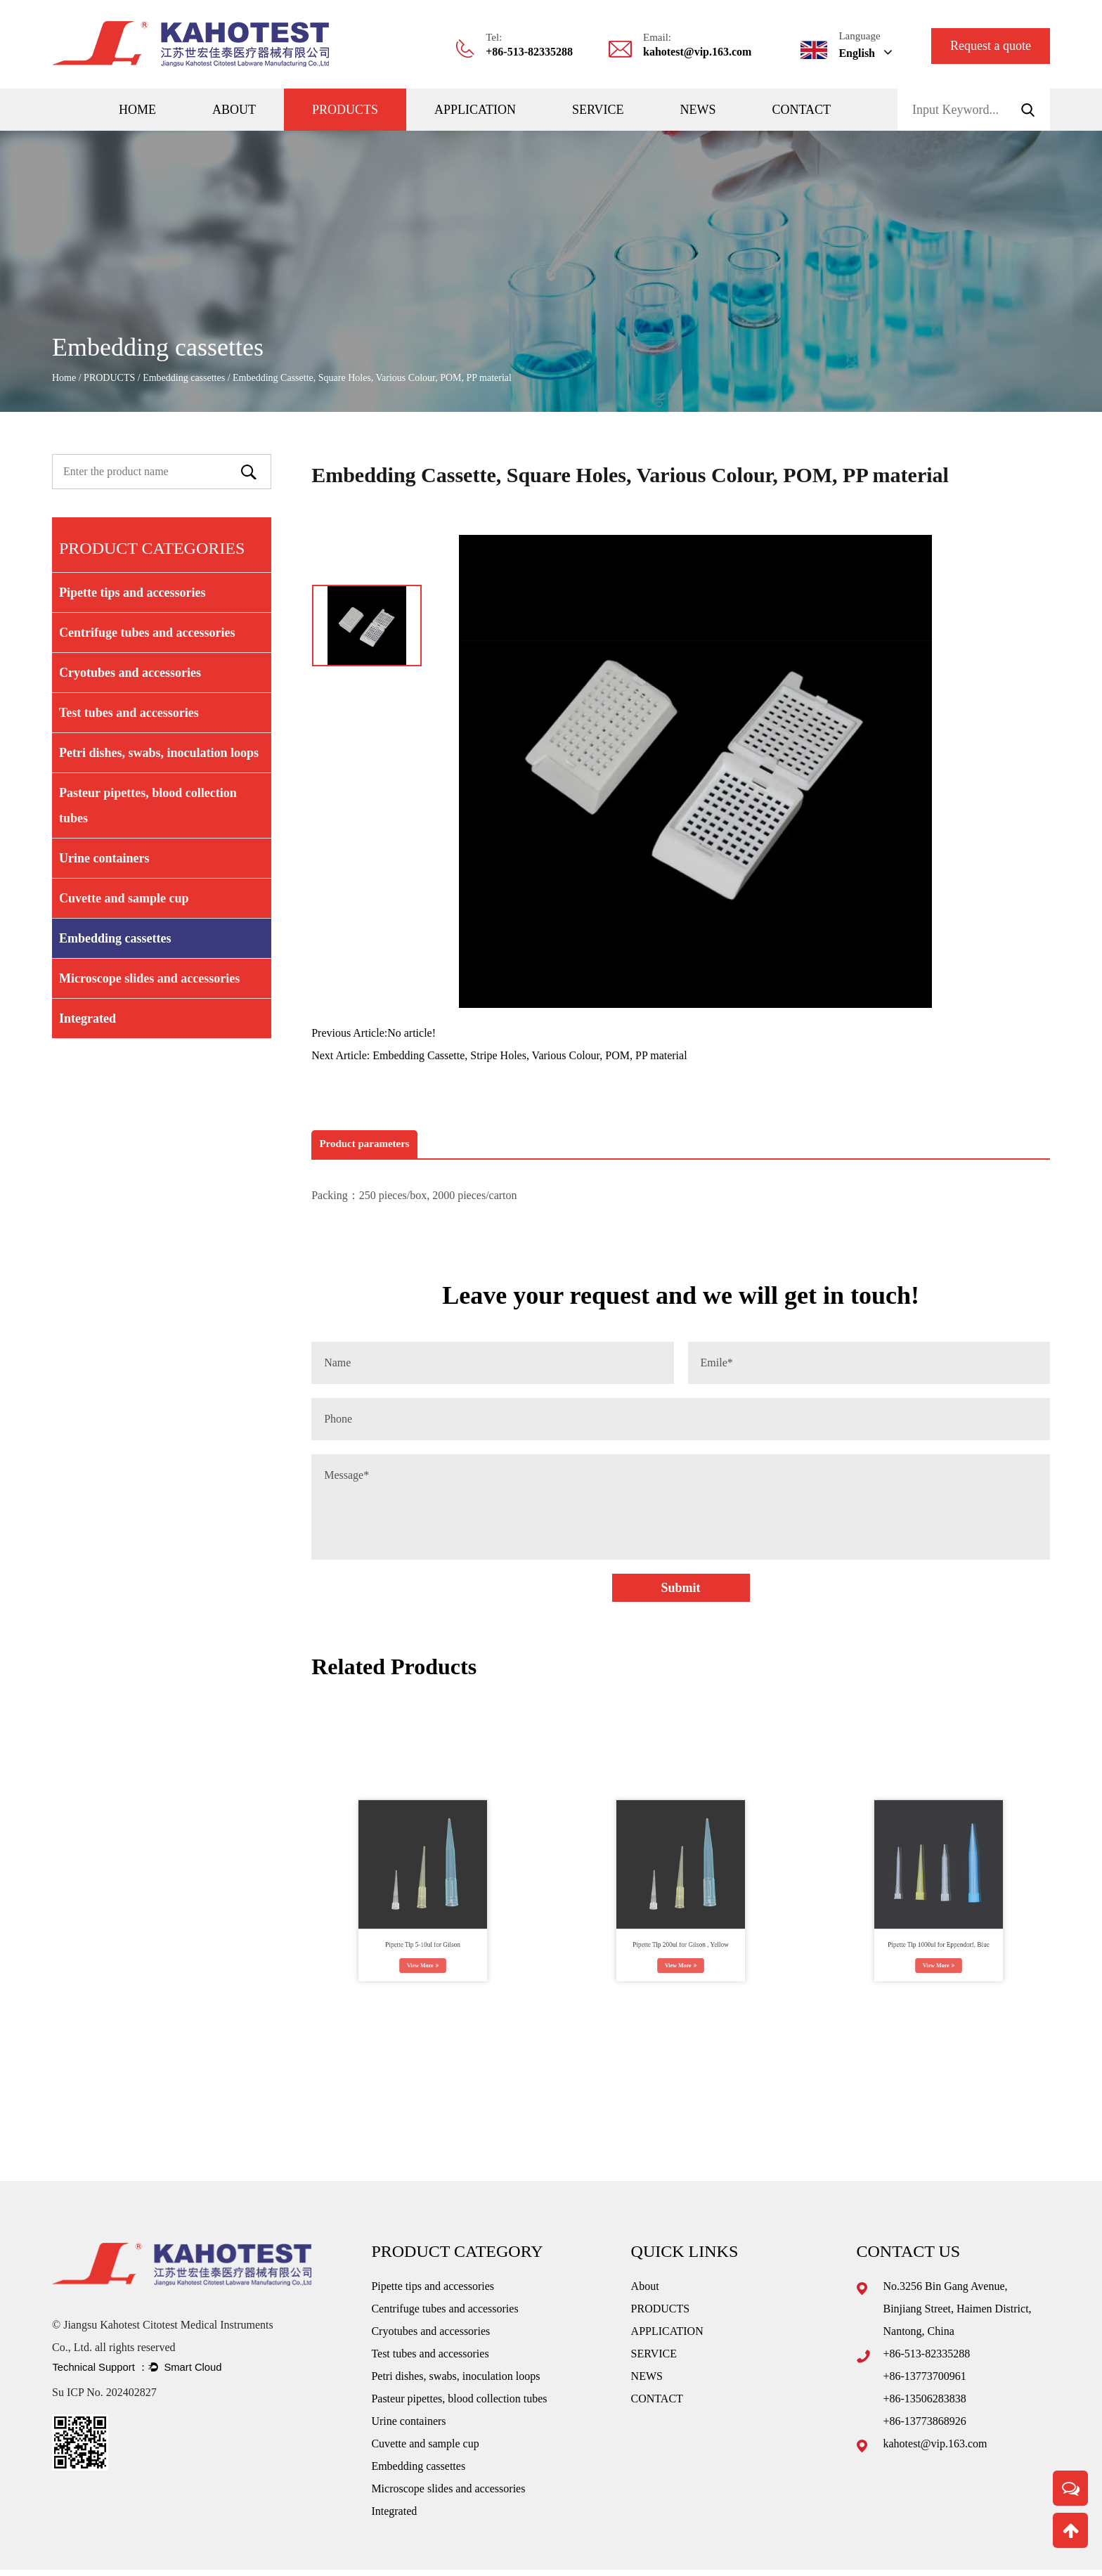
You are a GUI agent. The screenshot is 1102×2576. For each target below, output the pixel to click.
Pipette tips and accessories (132, 592)
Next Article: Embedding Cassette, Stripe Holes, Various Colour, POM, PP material (499, 1055)
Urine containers (104, 858)
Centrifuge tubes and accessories (147, 633)
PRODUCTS (345, 110)
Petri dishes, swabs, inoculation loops (159, 753)
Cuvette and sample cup (124, 898)
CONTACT (801, 110)
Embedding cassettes (184, 378)
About (234, 110)
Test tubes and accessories (129, 713)
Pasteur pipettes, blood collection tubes (148, 805)
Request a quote (990, 46)
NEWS (698, 110)
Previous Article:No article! (373, 1033)
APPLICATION (475, 110)
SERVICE (598, 110)
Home (137, 110)
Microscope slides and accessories (149, 978)
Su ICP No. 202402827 (104, 2413)
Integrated (87, 1018)
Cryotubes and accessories (130, 673)
